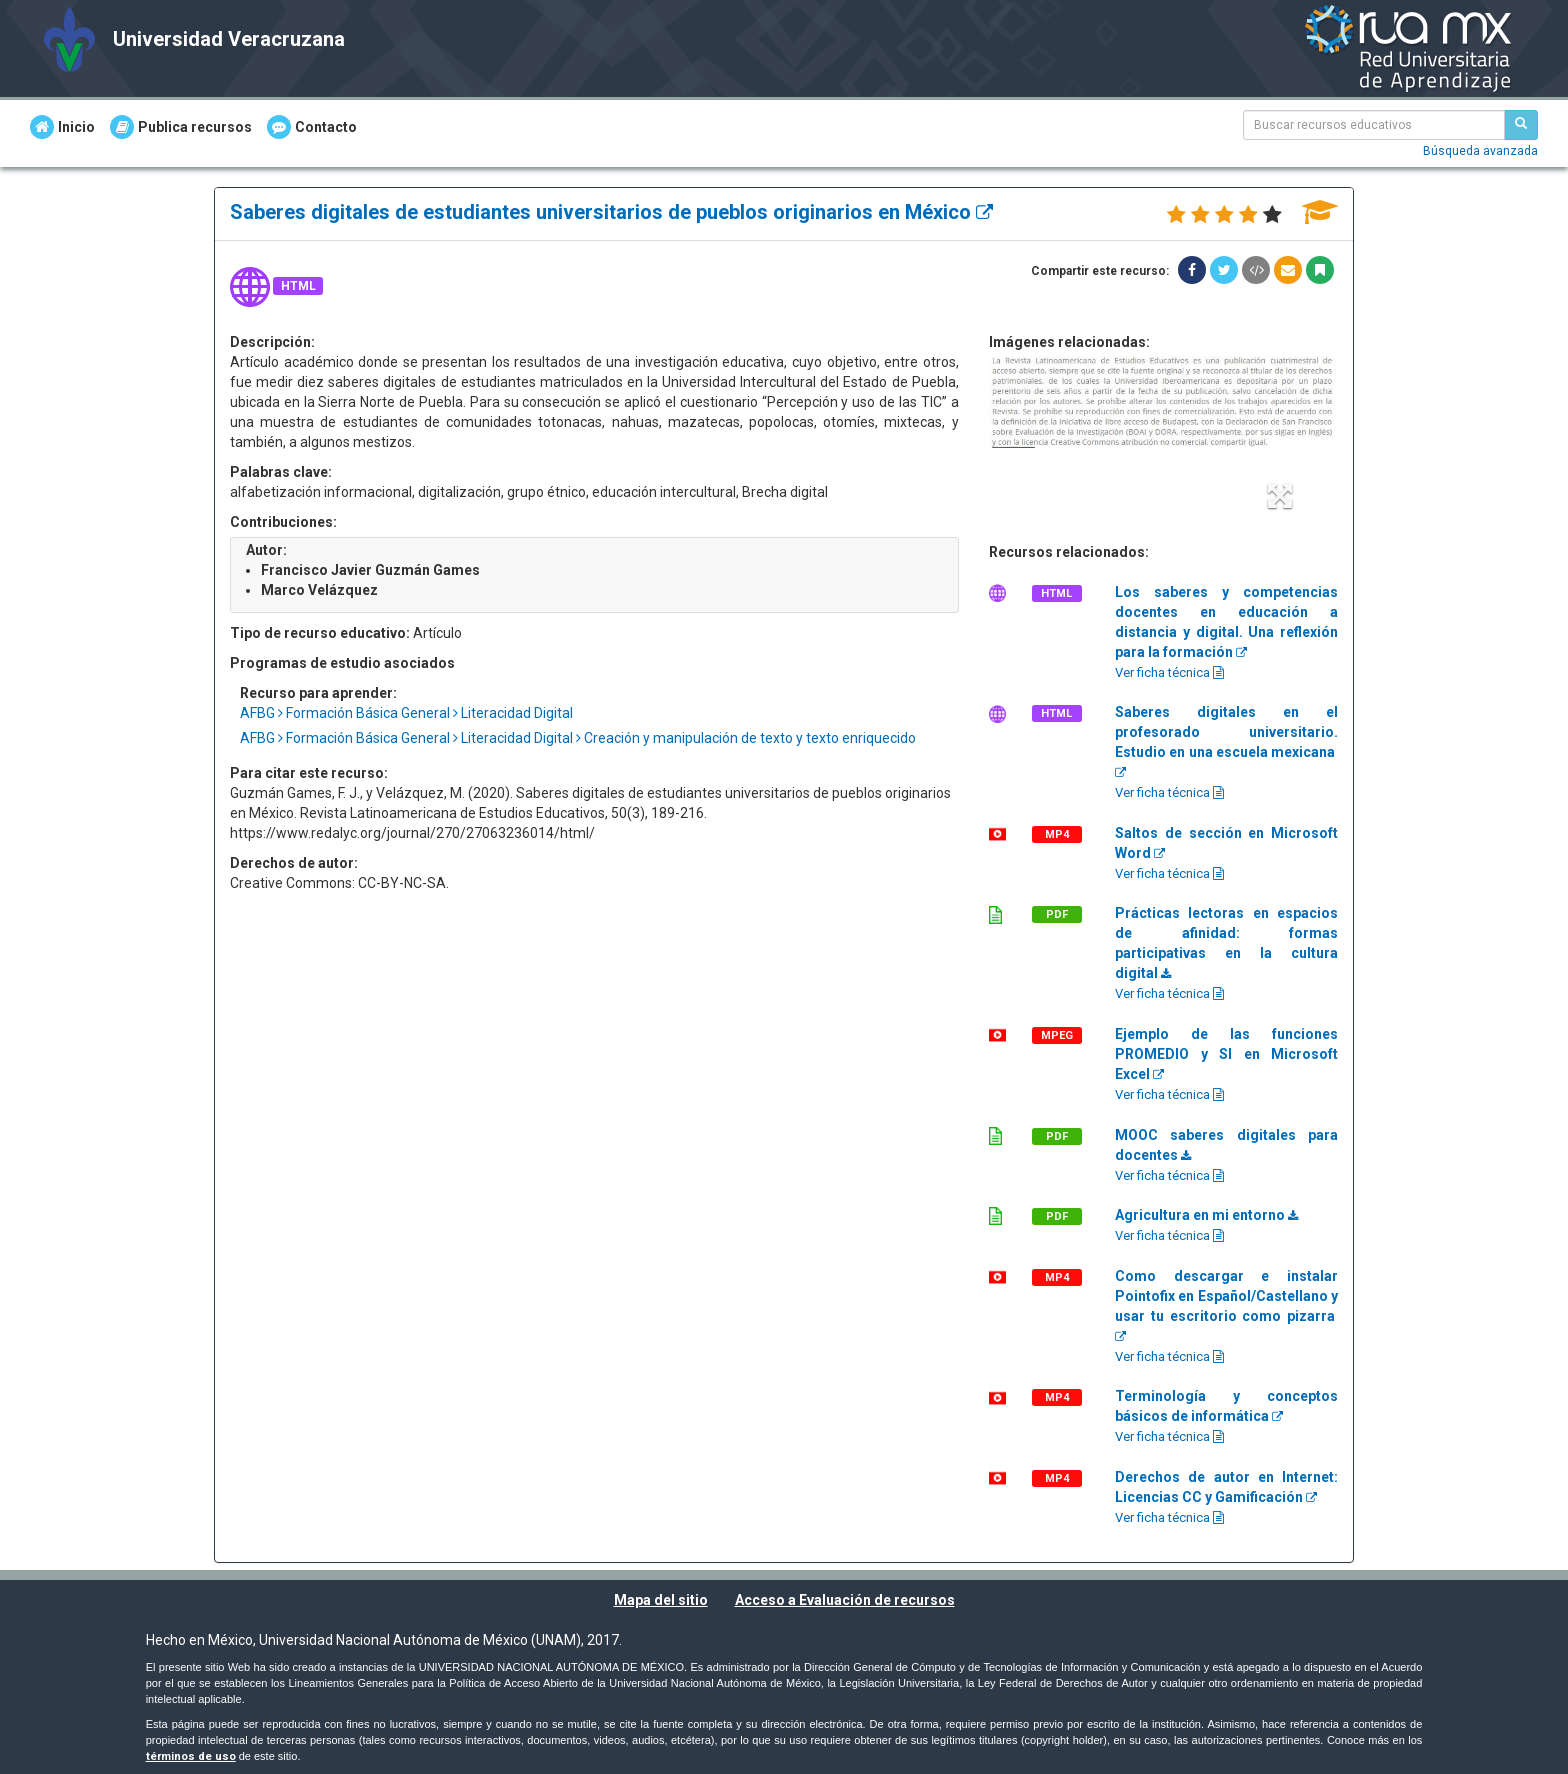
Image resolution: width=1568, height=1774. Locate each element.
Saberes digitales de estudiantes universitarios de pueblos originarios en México (611, 212)
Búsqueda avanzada (1480, 151)
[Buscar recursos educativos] (1521, 125)
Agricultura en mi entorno (1206, 1215)
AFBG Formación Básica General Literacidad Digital (406, 713)
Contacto (312, 127)
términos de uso (191, 1756)
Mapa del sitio (661, 1600)
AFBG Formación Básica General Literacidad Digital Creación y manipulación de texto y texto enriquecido (578, 738)
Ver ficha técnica (1169, 672)
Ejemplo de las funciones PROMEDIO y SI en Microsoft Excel (1226, 1054)
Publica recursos (181, 127)
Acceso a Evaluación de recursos (845, 1600)
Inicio (62, 127)
